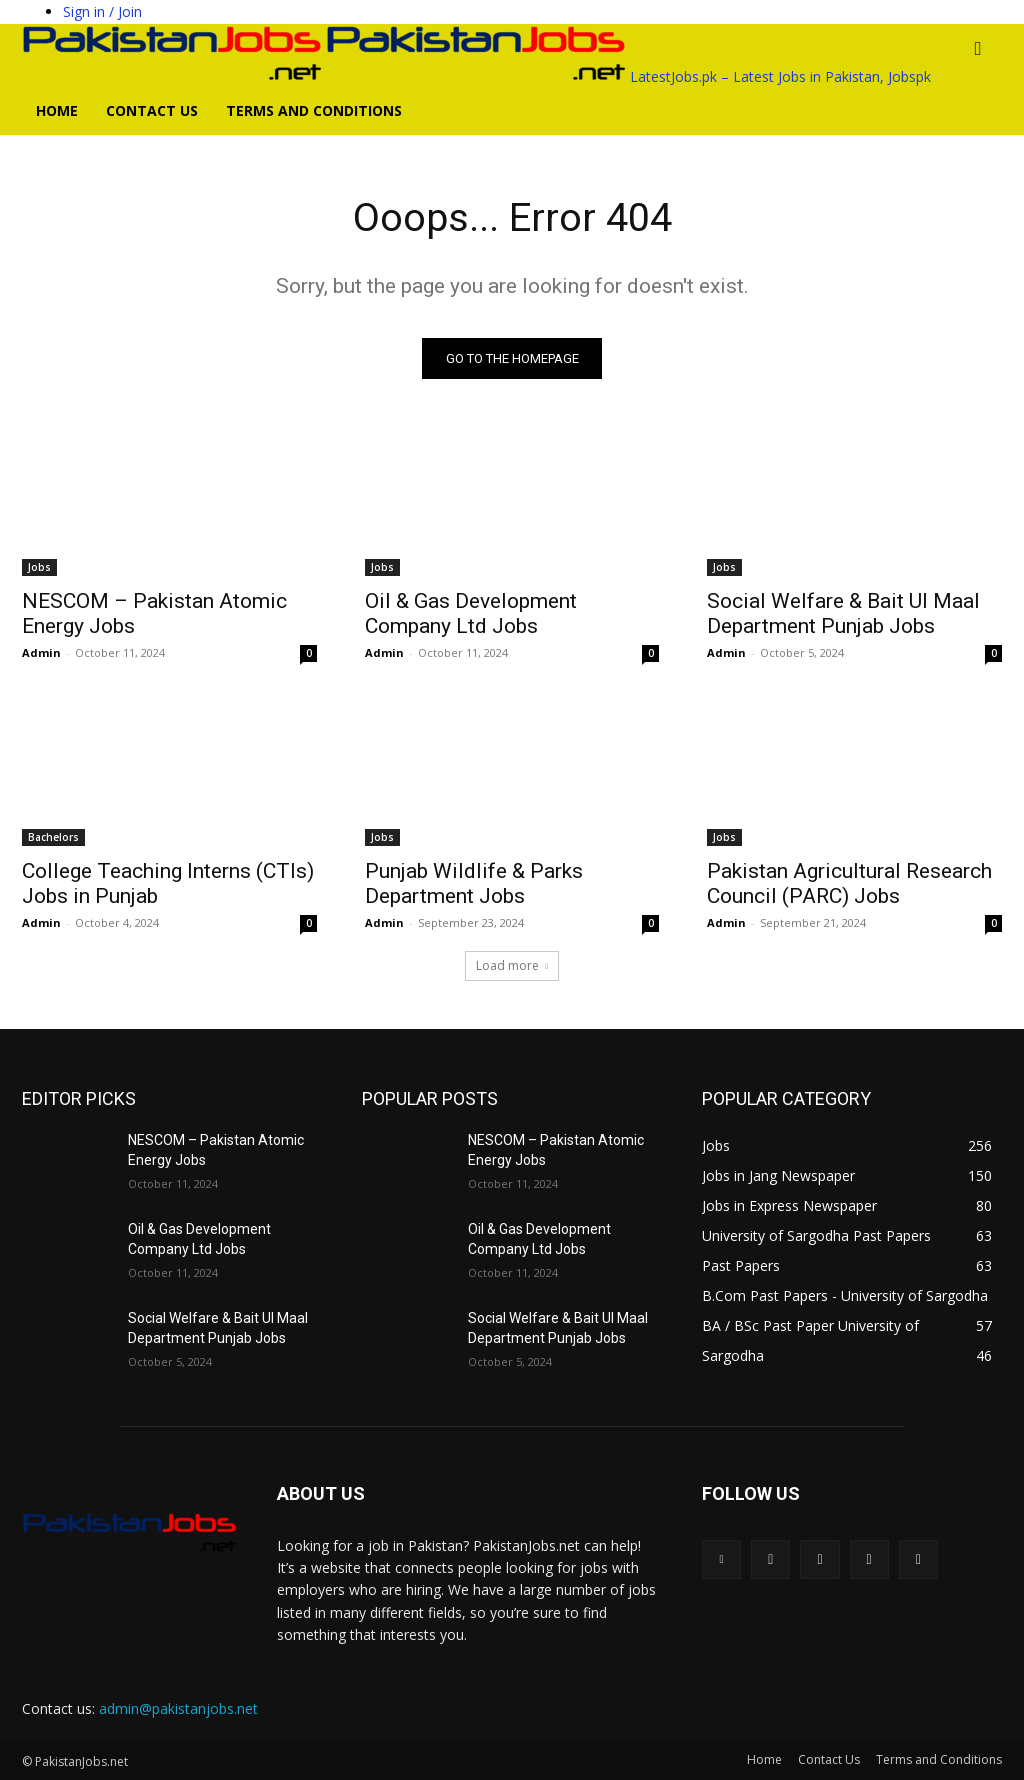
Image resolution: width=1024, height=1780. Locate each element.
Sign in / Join (102, 11)
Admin (41, 652)
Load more (512, 966)
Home (57, 110)
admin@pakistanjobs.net (178, 1709)
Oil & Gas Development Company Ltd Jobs (471, 613)
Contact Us (152, 110)
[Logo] (174, 76)
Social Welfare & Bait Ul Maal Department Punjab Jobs (843, 613)
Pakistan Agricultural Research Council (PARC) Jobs (849, 883)
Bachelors (53, 837)
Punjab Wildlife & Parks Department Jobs (474, 883)
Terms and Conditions (314, 110)
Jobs (39, 567)
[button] (978, 49)
